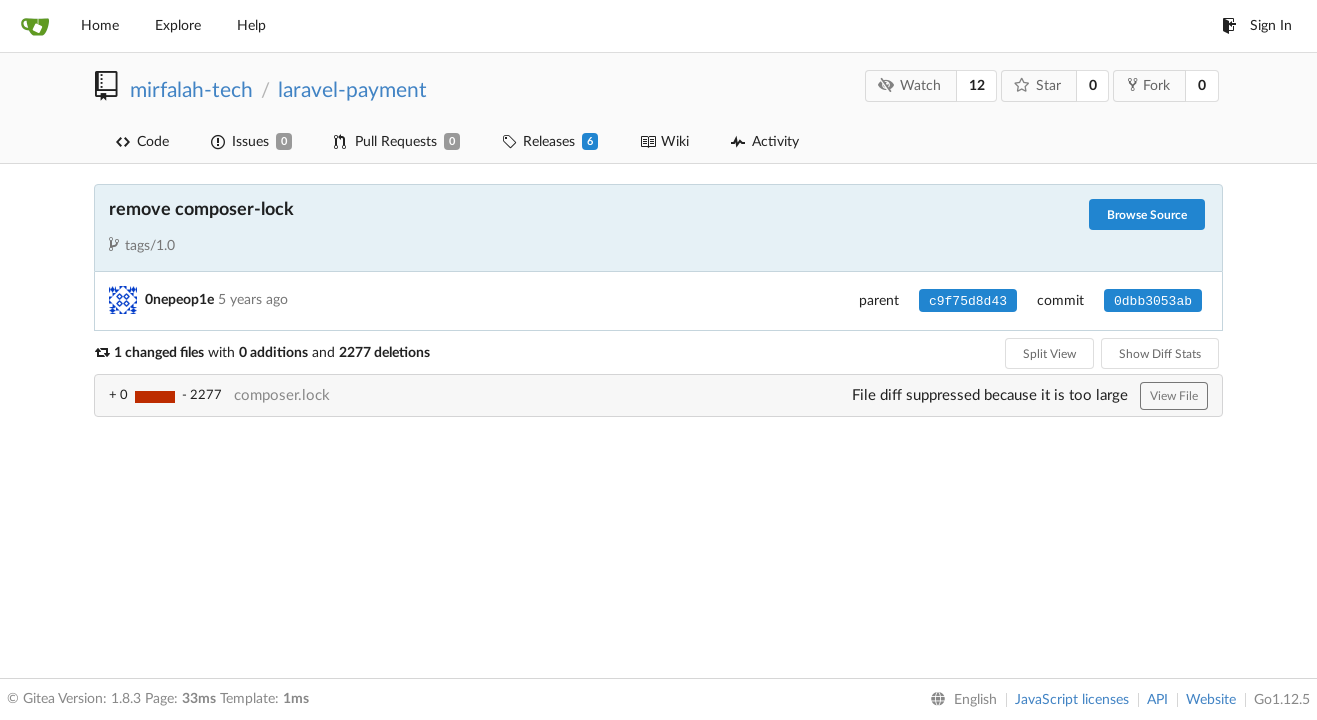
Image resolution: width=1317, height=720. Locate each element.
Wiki (664, 142)
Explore (178, 26)
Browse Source (1147, 215)
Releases (550, 141)
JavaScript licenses (1072, 700)
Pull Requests (397, 141)
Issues (251, 141)
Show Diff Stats (1160, 354)
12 (977, 86)
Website (1211, 700)
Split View (1049, 354)
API (1157, 700)
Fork (1149, 85)
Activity (765, 142)
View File (1174, 396)
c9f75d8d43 (968, 301)
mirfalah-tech (191, 90)
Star (1038, 85)
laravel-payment (352, 90)
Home (100, 26)
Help (251, 26)
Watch (910, 85)
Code (142, 142)
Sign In (1257, 26)
